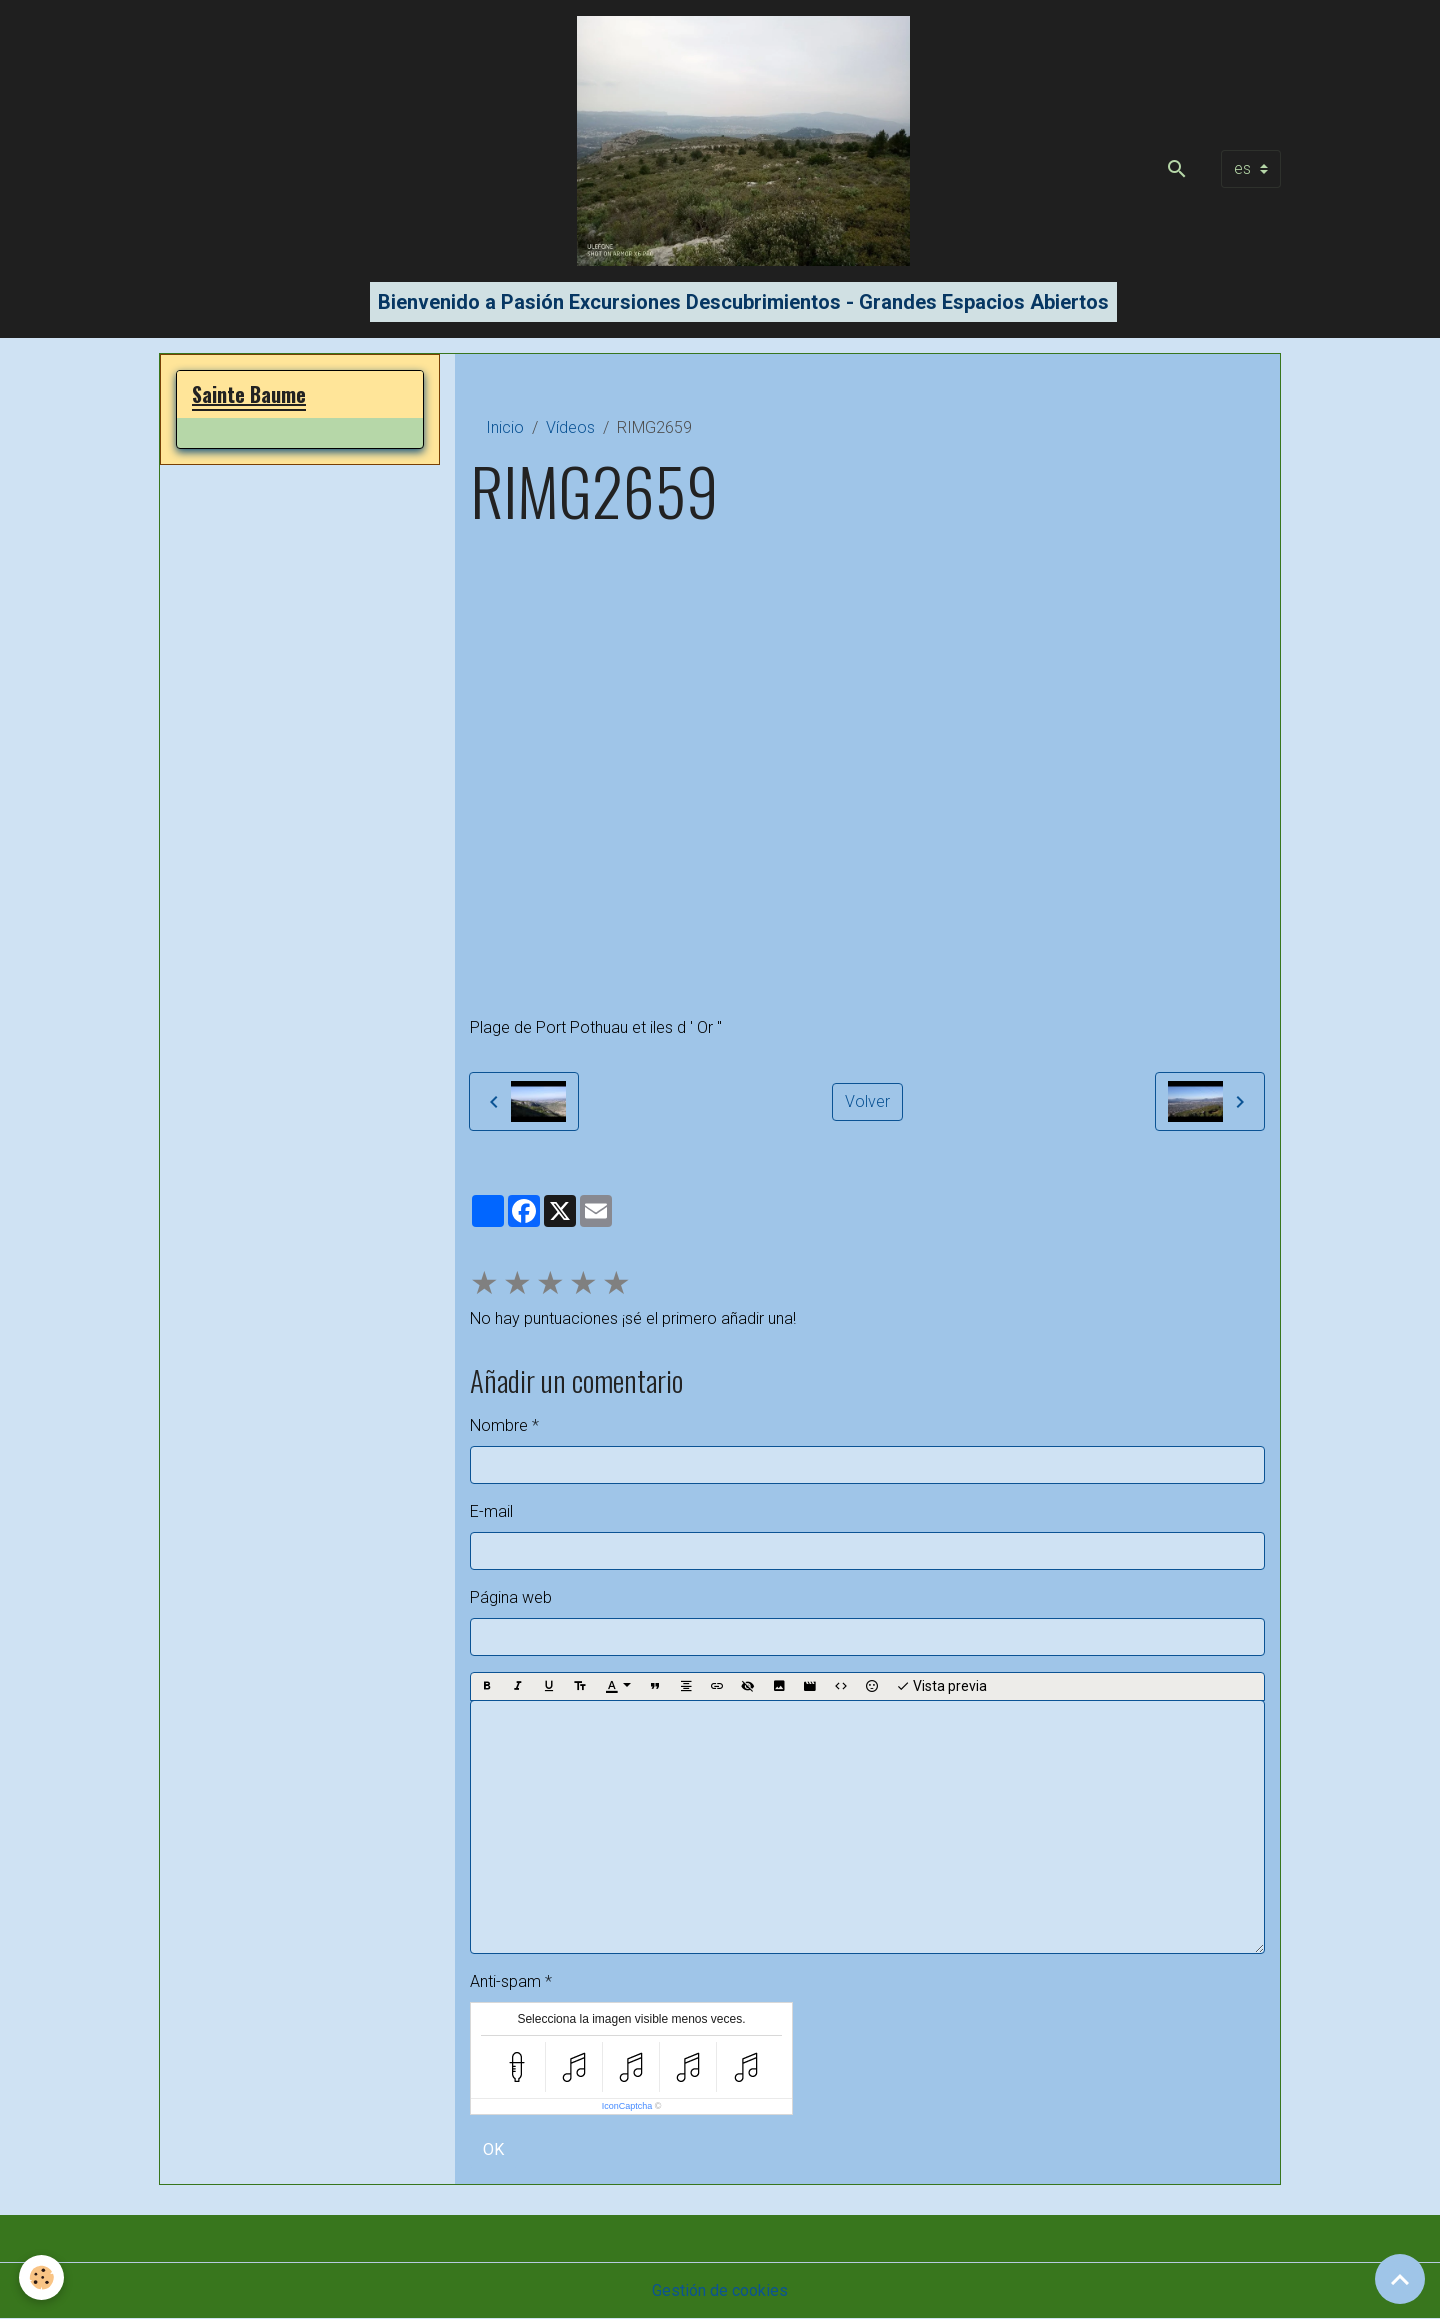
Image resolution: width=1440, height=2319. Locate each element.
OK (493, 2149)
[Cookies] (42, 2277)
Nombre (499, 1425)
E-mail (491, 1511)
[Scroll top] (1400, 2279)
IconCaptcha (627, 2106)
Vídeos (570, 427)
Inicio (505, 427)
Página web (511, 1597)
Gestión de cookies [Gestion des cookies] (720, 2290)
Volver (867, 1101)
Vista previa (941, 1687)
